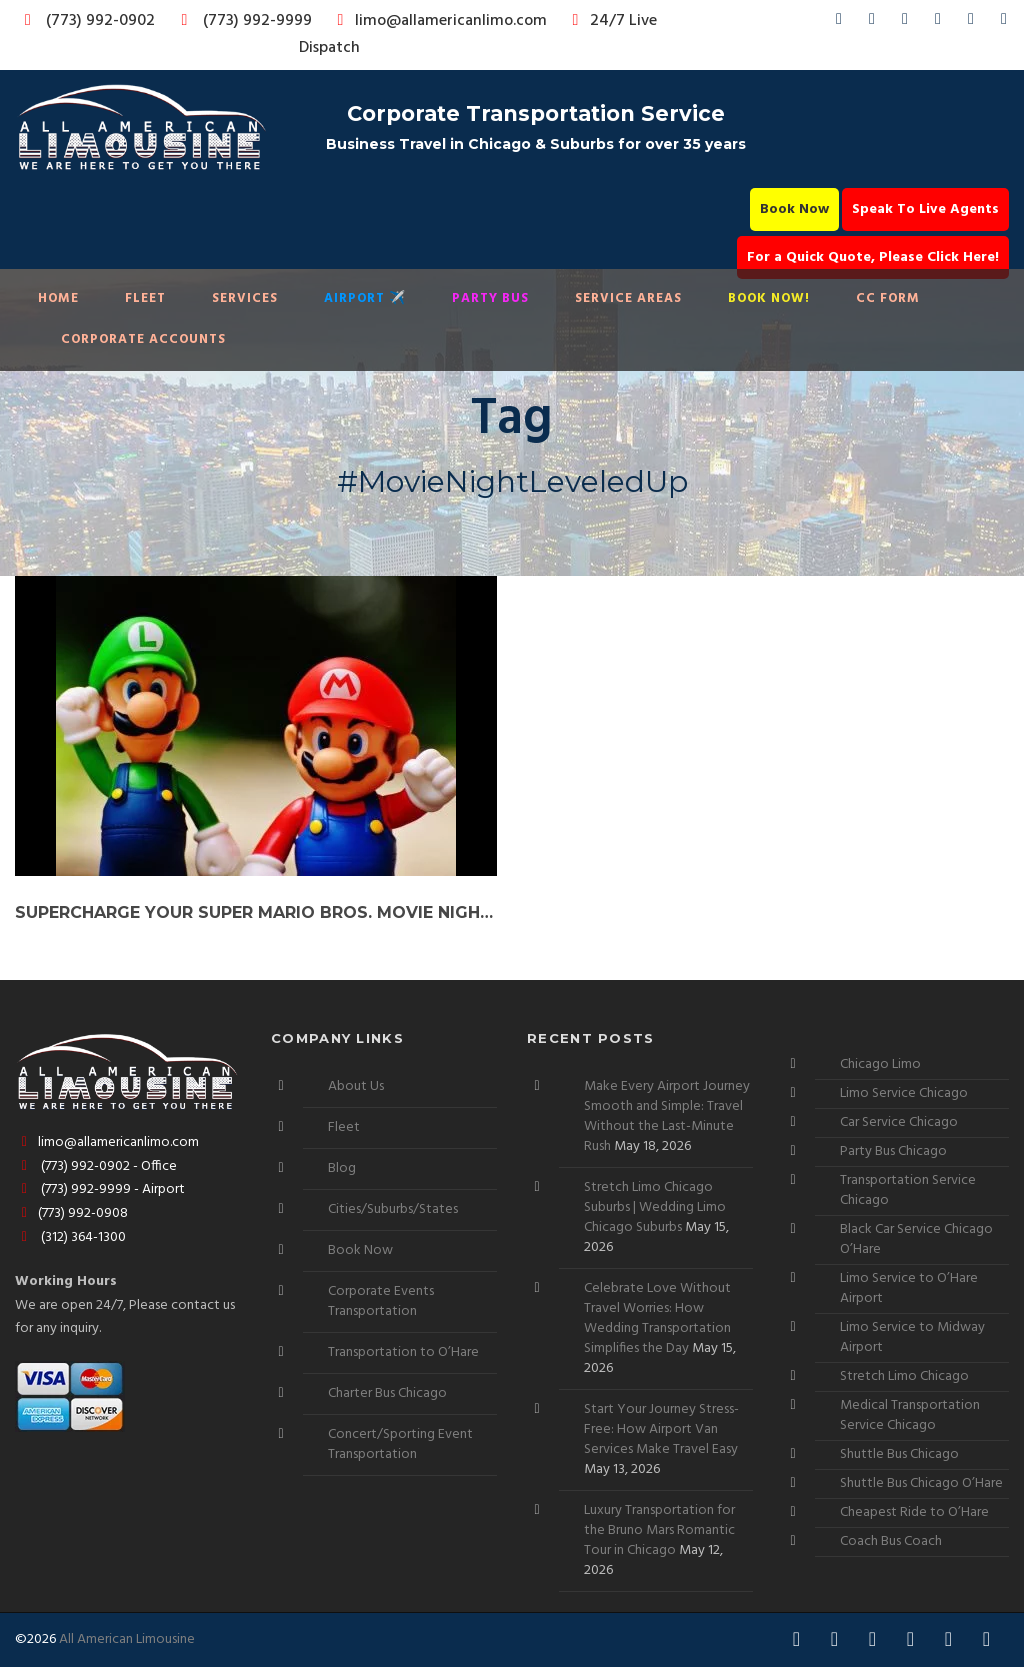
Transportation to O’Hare (403, 1352)
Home (58, 298)
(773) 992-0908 (71, 1213)
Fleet (145, 298)
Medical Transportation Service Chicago (910, 1415)
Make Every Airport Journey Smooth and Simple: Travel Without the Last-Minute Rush (667, 1116)
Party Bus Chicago (893, 1151)
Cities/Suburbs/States (393, 1209)
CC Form (888, 298)
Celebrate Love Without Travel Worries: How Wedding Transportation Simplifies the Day (657, 1318)
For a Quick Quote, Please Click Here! (873, 257)
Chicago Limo (880, 1064)
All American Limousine (127, 1639)
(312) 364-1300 (70, 1237)
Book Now (794, 209)
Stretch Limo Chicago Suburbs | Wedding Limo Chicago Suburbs (655, 1207)
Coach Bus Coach (891, 1541)
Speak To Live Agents (925, 209)
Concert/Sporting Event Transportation (400, 1444)
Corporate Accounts (143, 339)
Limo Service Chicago (904, 1093)
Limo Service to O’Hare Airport (909, 1288)
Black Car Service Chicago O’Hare (916, 1239)
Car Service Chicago (899, 1122)
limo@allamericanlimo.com (438, 21)
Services (245, 298)
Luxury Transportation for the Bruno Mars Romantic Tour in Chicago (659, 1530)
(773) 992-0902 (86, 21)
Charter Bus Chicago (387, 1393)
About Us (356, 1086)
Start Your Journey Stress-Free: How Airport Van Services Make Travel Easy (661, 1429)
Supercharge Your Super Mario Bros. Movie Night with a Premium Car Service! (256, 912)
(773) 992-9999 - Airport (100, 1189)
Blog (342, 1168)
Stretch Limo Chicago (904, 1376)
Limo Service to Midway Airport (912, 1337)
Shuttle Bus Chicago (899, 1454)
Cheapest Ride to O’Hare (914, 1512)
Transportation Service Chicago (908, 1190)
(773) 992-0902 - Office (96, 1166)
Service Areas (628, 298)
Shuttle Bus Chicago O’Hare (921, 1483)
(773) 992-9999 (241, 21)
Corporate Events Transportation (381, 1301)
